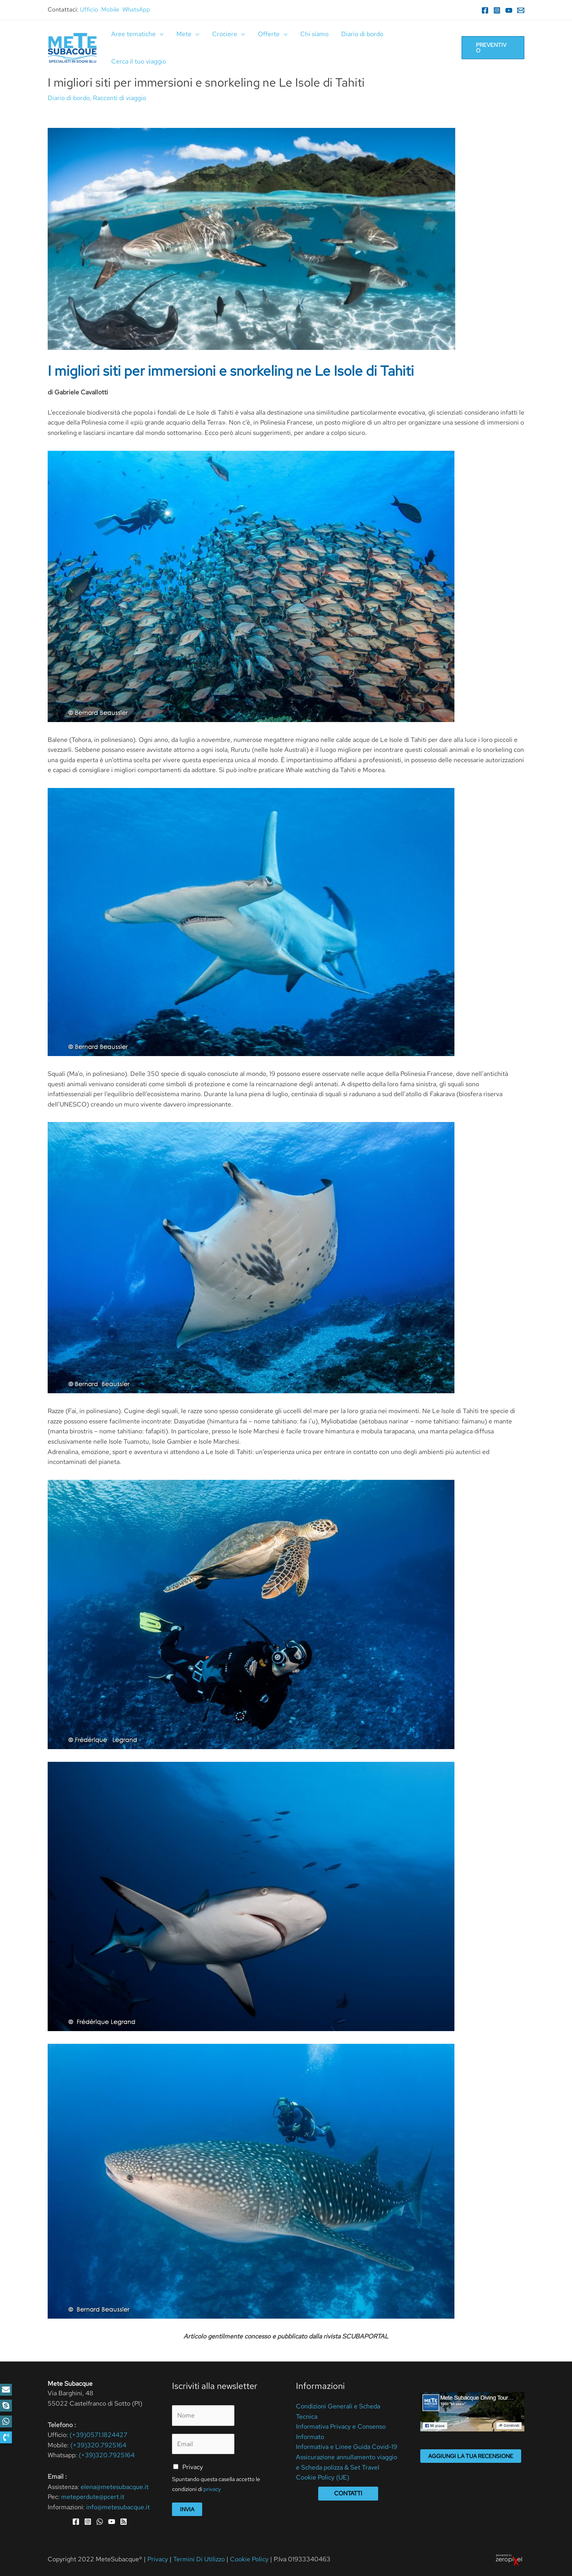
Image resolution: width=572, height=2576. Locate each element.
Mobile (110, 10)
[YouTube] (508, 10)
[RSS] (123, 2521)
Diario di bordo (69, 98)
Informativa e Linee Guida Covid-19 (346, 2447)
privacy (212, 2489)
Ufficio (89, 10)
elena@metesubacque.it (115, 2487)
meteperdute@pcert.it (92, 2497)
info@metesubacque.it (118, 2507)
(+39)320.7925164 (98, 2445)
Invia (187, 2509)
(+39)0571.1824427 (99, 2435)
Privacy (192, 2467)
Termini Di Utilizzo (199, 2559)
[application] (160, 34)
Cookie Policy (249, 2559)
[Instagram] (496, 10)
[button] (6, 2437)
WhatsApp (136, 10)
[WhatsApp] (99, 2521)
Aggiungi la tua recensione (470, 2456)
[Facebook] (485, 10)
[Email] (520, 10)
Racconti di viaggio (119, 98)
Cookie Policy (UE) (322, 2477)
